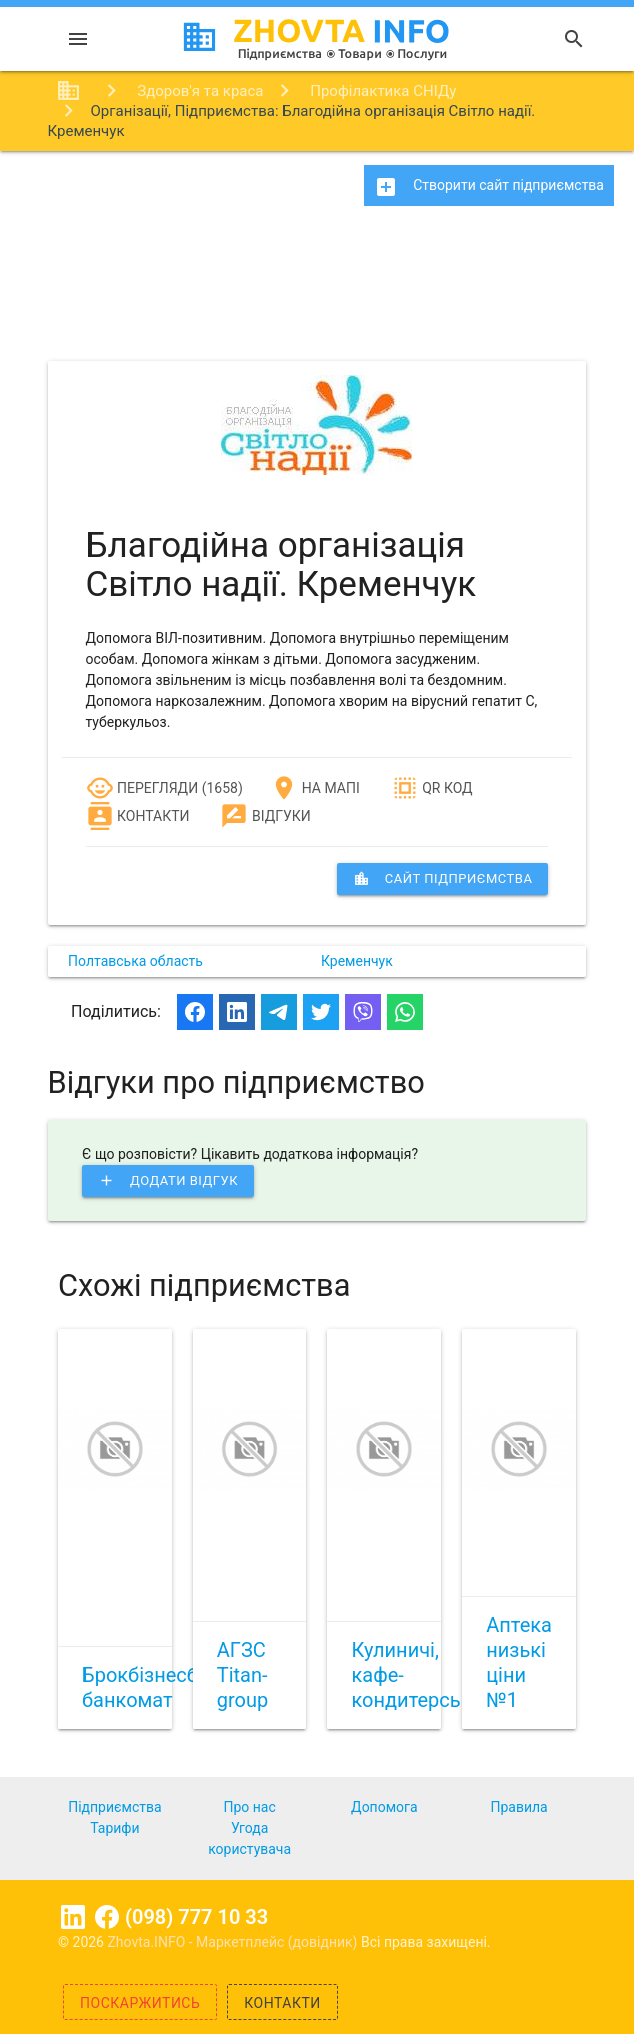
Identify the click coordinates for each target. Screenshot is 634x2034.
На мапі (314, 788)
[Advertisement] (317, 290)
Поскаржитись (140, 2003)
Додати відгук (168, 1181)
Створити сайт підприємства (489, 187)
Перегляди (142, 788)
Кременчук (357, 961)
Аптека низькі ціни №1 (519, 1662)
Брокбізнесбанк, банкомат (158, 1687)
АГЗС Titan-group (242, 1675)
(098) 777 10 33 (196, 1917)
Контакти (138, 816)
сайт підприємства (443, 879)
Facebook (107, 1917)
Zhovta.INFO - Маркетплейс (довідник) (234, 1942)
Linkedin (73, 1917)
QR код (432, 788)
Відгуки (265, 816)
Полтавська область (135, 961)
